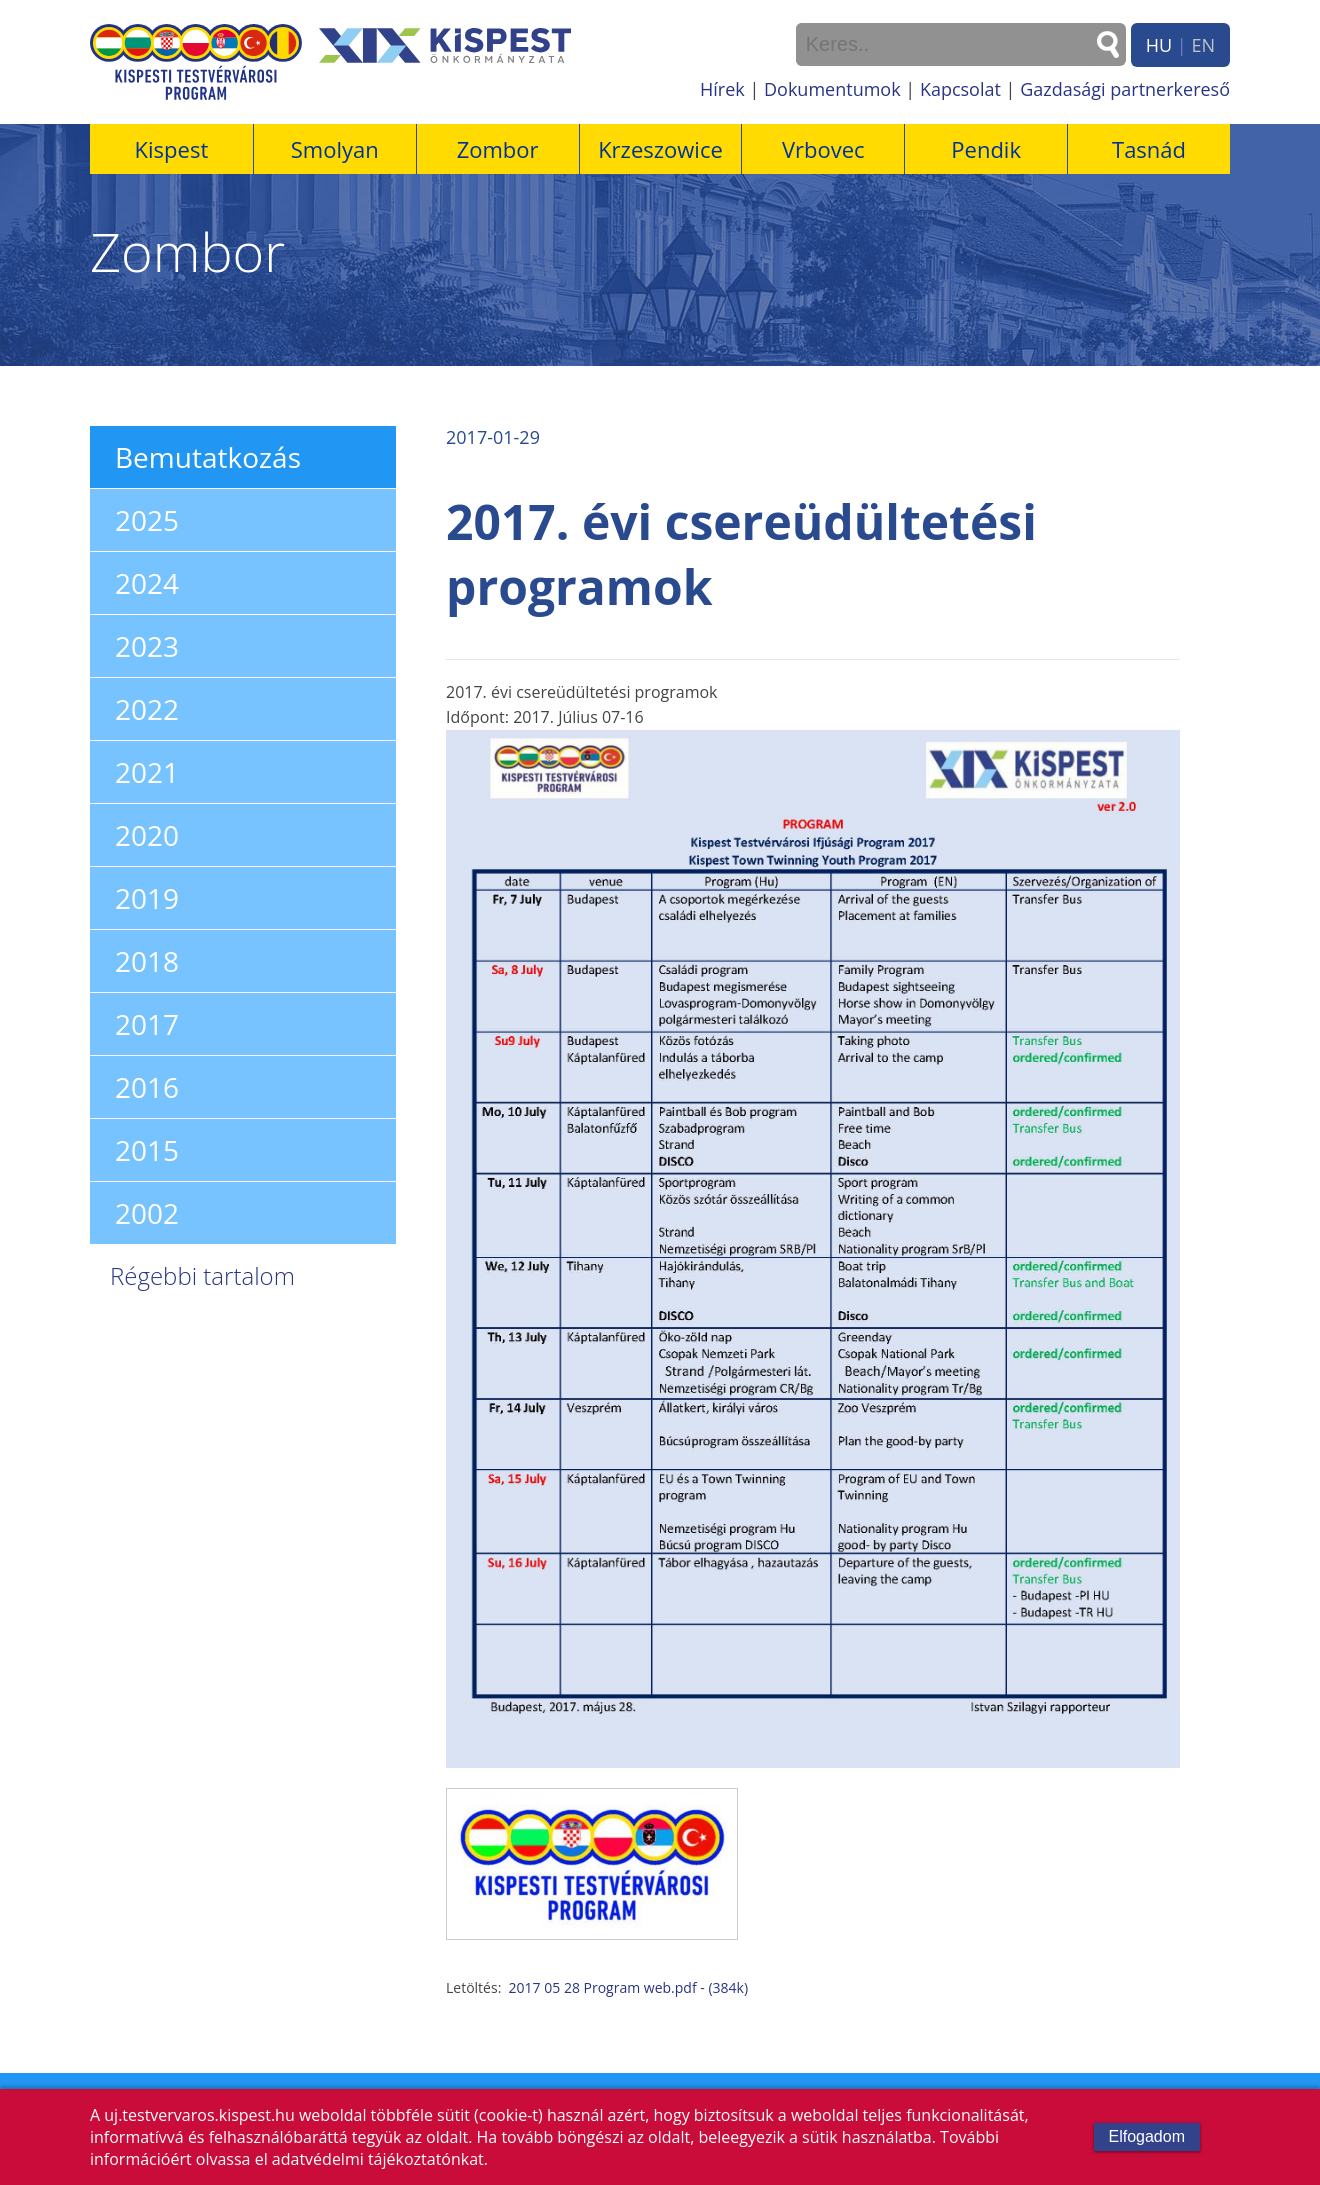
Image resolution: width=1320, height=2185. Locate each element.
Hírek (722, 89)
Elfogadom (1147, 2136)
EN (1203, 45)
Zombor (498, 149)
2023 (147, 646)
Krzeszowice (660, 149)
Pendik (986, 149)
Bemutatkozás (208, 457)
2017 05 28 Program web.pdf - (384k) (628, 1987)
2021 (147, 772)
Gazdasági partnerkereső (1125, 89)
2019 (147, 898)
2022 (147, 709)
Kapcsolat (960, 89)
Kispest (172, 149)
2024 (147, 583)
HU (1159, 45)
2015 (147, 1150)
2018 (147, 961)
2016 (147, 1087)
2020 (147, 835)
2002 (147, 1213)
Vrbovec (823, 149)
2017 (147, 1024)
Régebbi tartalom (202, 1275)
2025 (147, 520)
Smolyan (335, 149)
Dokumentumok (832, 89)
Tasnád (1149, 149)
